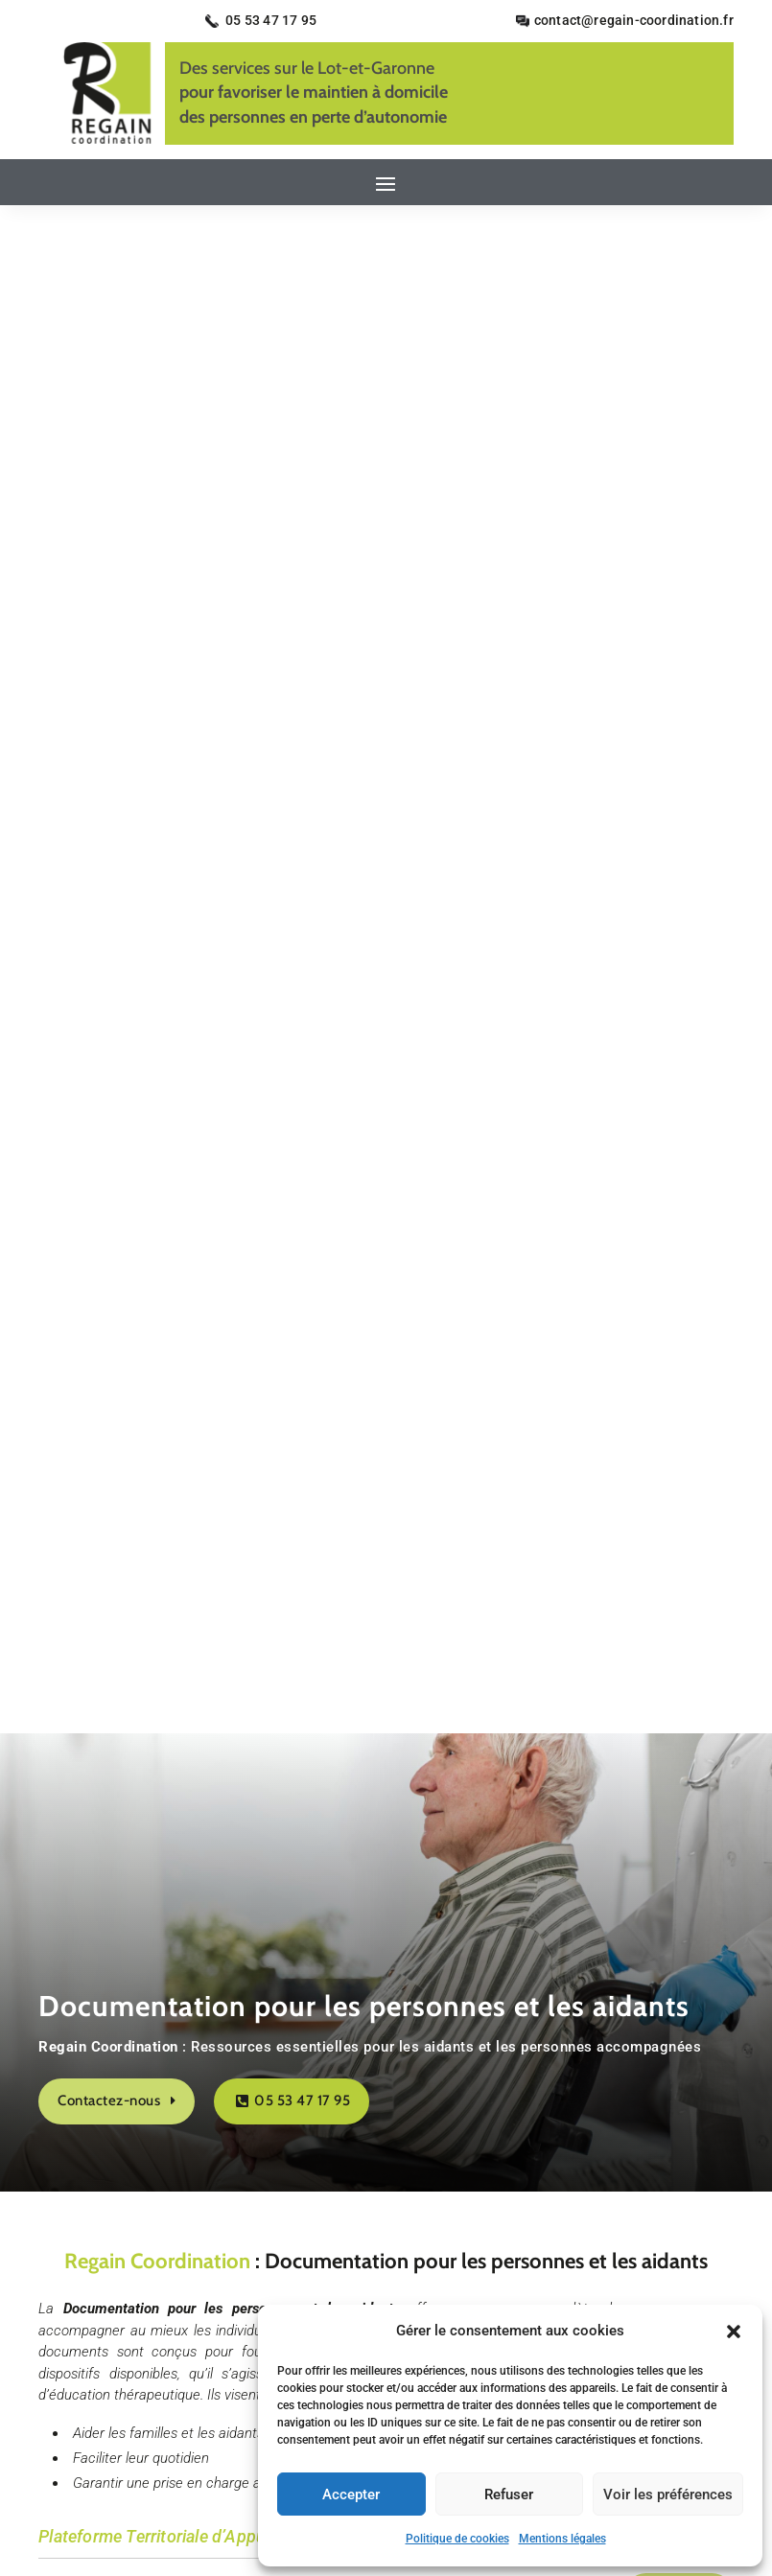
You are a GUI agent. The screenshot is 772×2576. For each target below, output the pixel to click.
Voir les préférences (668, 2494)
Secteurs (472, 2279)
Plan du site (558, 2279)
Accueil (199, 2279)
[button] (733, 2331)
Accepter (351, 2494)
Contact (269, 2279)
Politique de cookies (457, 2538)
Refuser (508, 2494)
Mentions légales (562, 2538)
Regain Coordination (157, 733)
